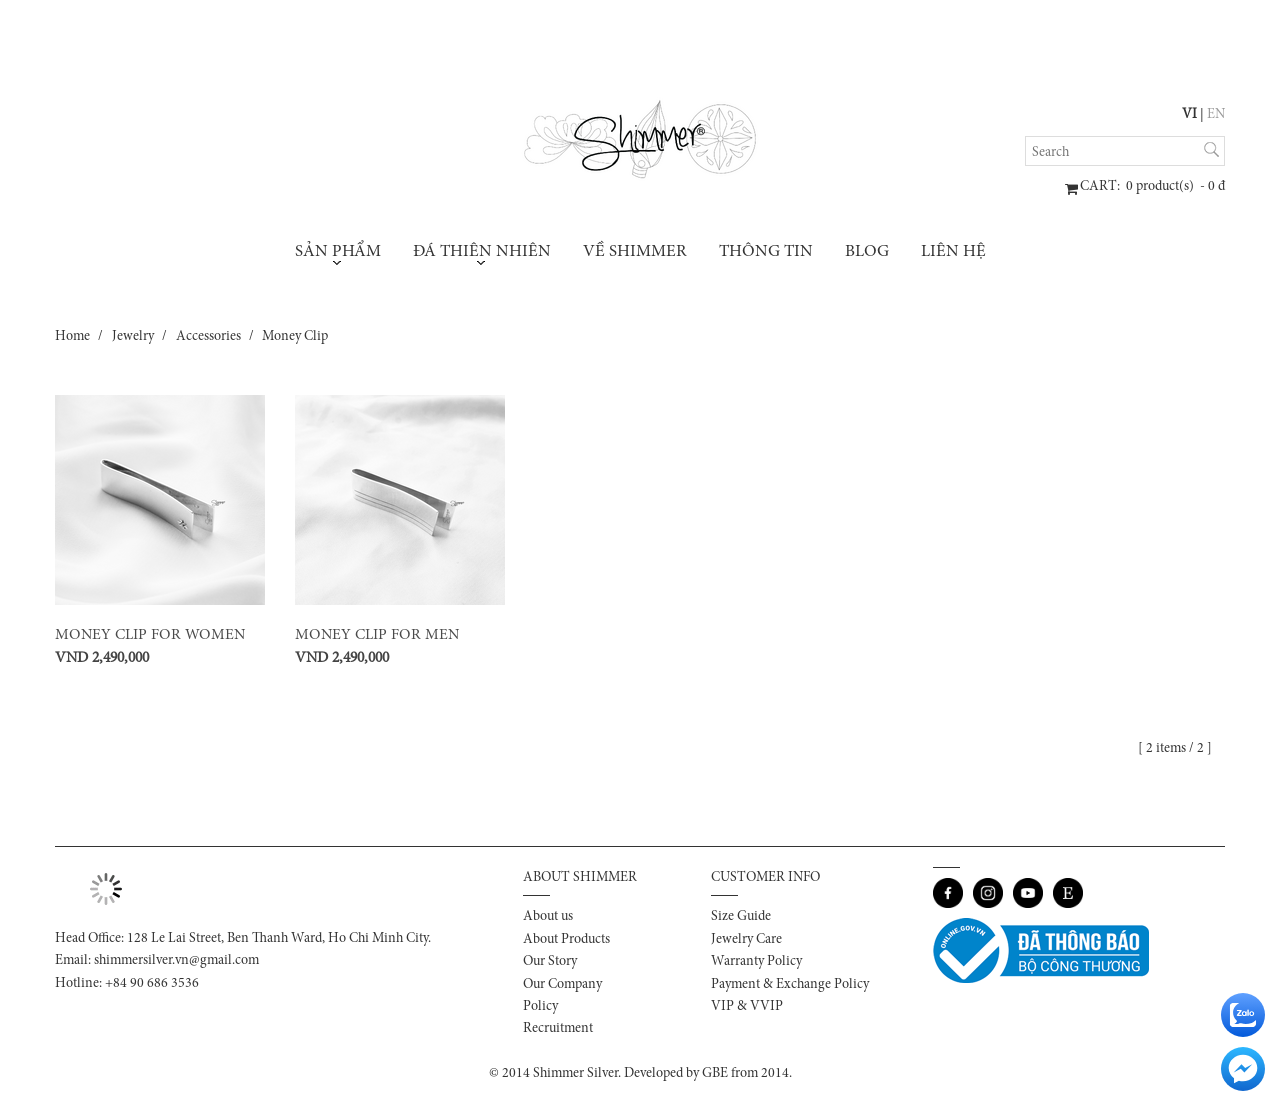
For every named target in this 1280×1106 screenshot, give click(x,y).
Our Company (562, 985)
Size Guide (741, 917)
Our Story (550, 962)
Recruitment (558, 1029)
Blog (867, 252)
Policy (540, 1007)
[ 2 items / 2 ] (1178, 749)
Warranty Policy (756, 962)
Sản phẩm (338, 254)
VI (1189, 115)
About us (548, 917)
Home (72, 337)
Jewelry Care (746, 940)
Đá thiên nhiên (482, 254)
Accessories (208, 337)
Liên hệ (953, 252)
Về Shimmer (635, 252)
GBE (715, 1074)
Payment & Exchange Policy (790, 985)
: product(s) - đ (1152, 187)
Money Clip (295, 337)
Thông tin (766, 252)
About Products (566, 940)
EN (1216, 115)
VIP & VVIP (747, 1007)
